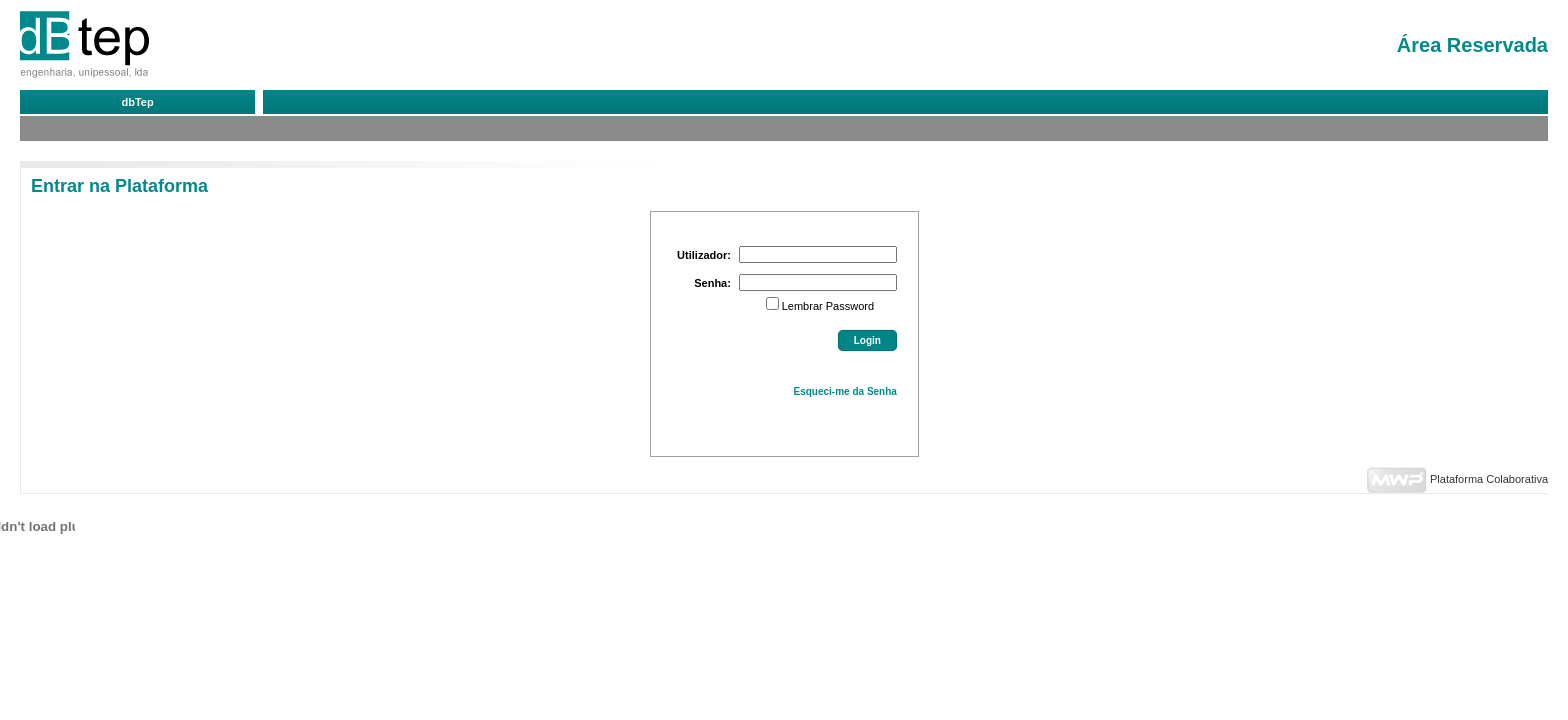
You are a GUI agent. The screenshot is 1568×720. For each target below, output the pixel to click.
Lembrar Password (828, 306)
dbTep (137, 102)
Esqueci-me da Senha (845, 391)
